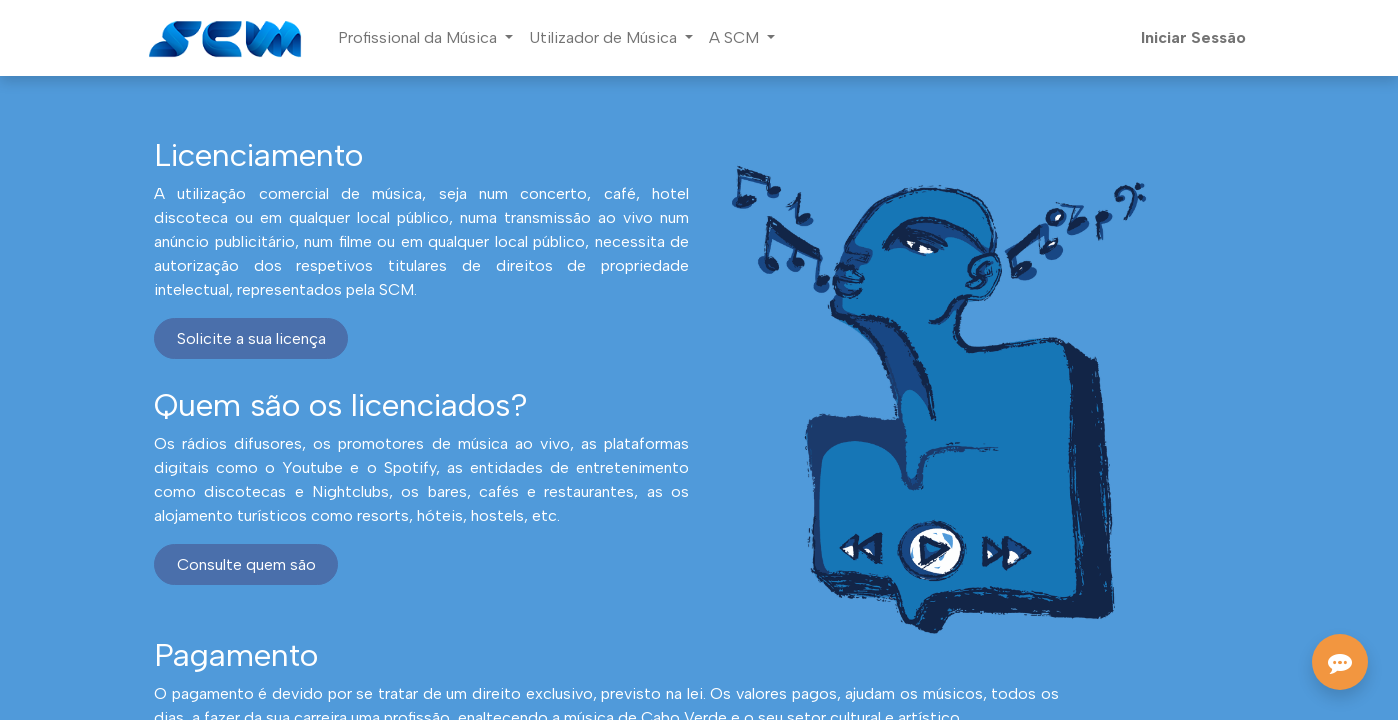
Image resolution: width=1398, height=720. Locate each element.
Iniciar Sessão (1193, 37)
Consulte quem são (246, 564)
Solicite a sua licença (251, 338)
